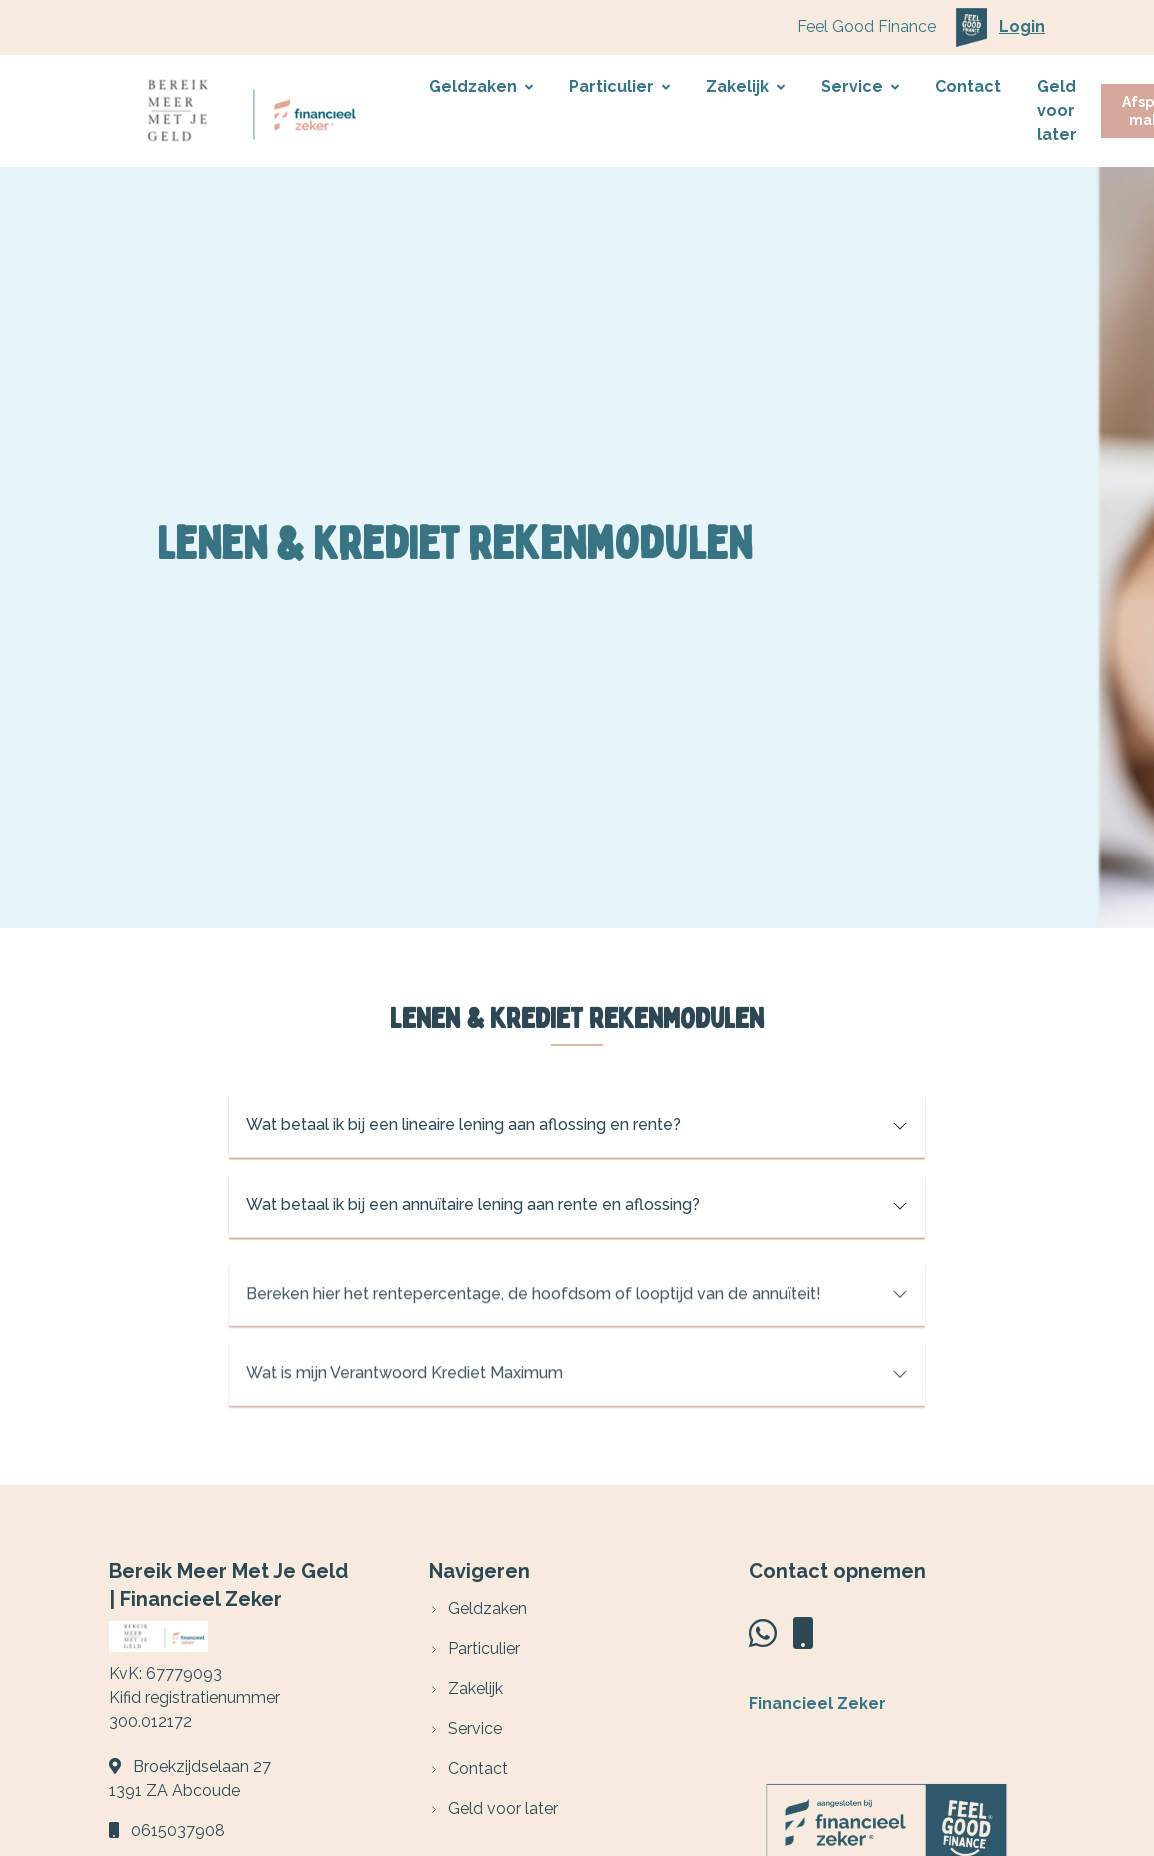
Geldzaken (481, 86)
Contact (968, 86)
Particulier (619, 86)
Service (860, 86)
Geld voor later (1057, 110)
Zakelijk (745, 86)
